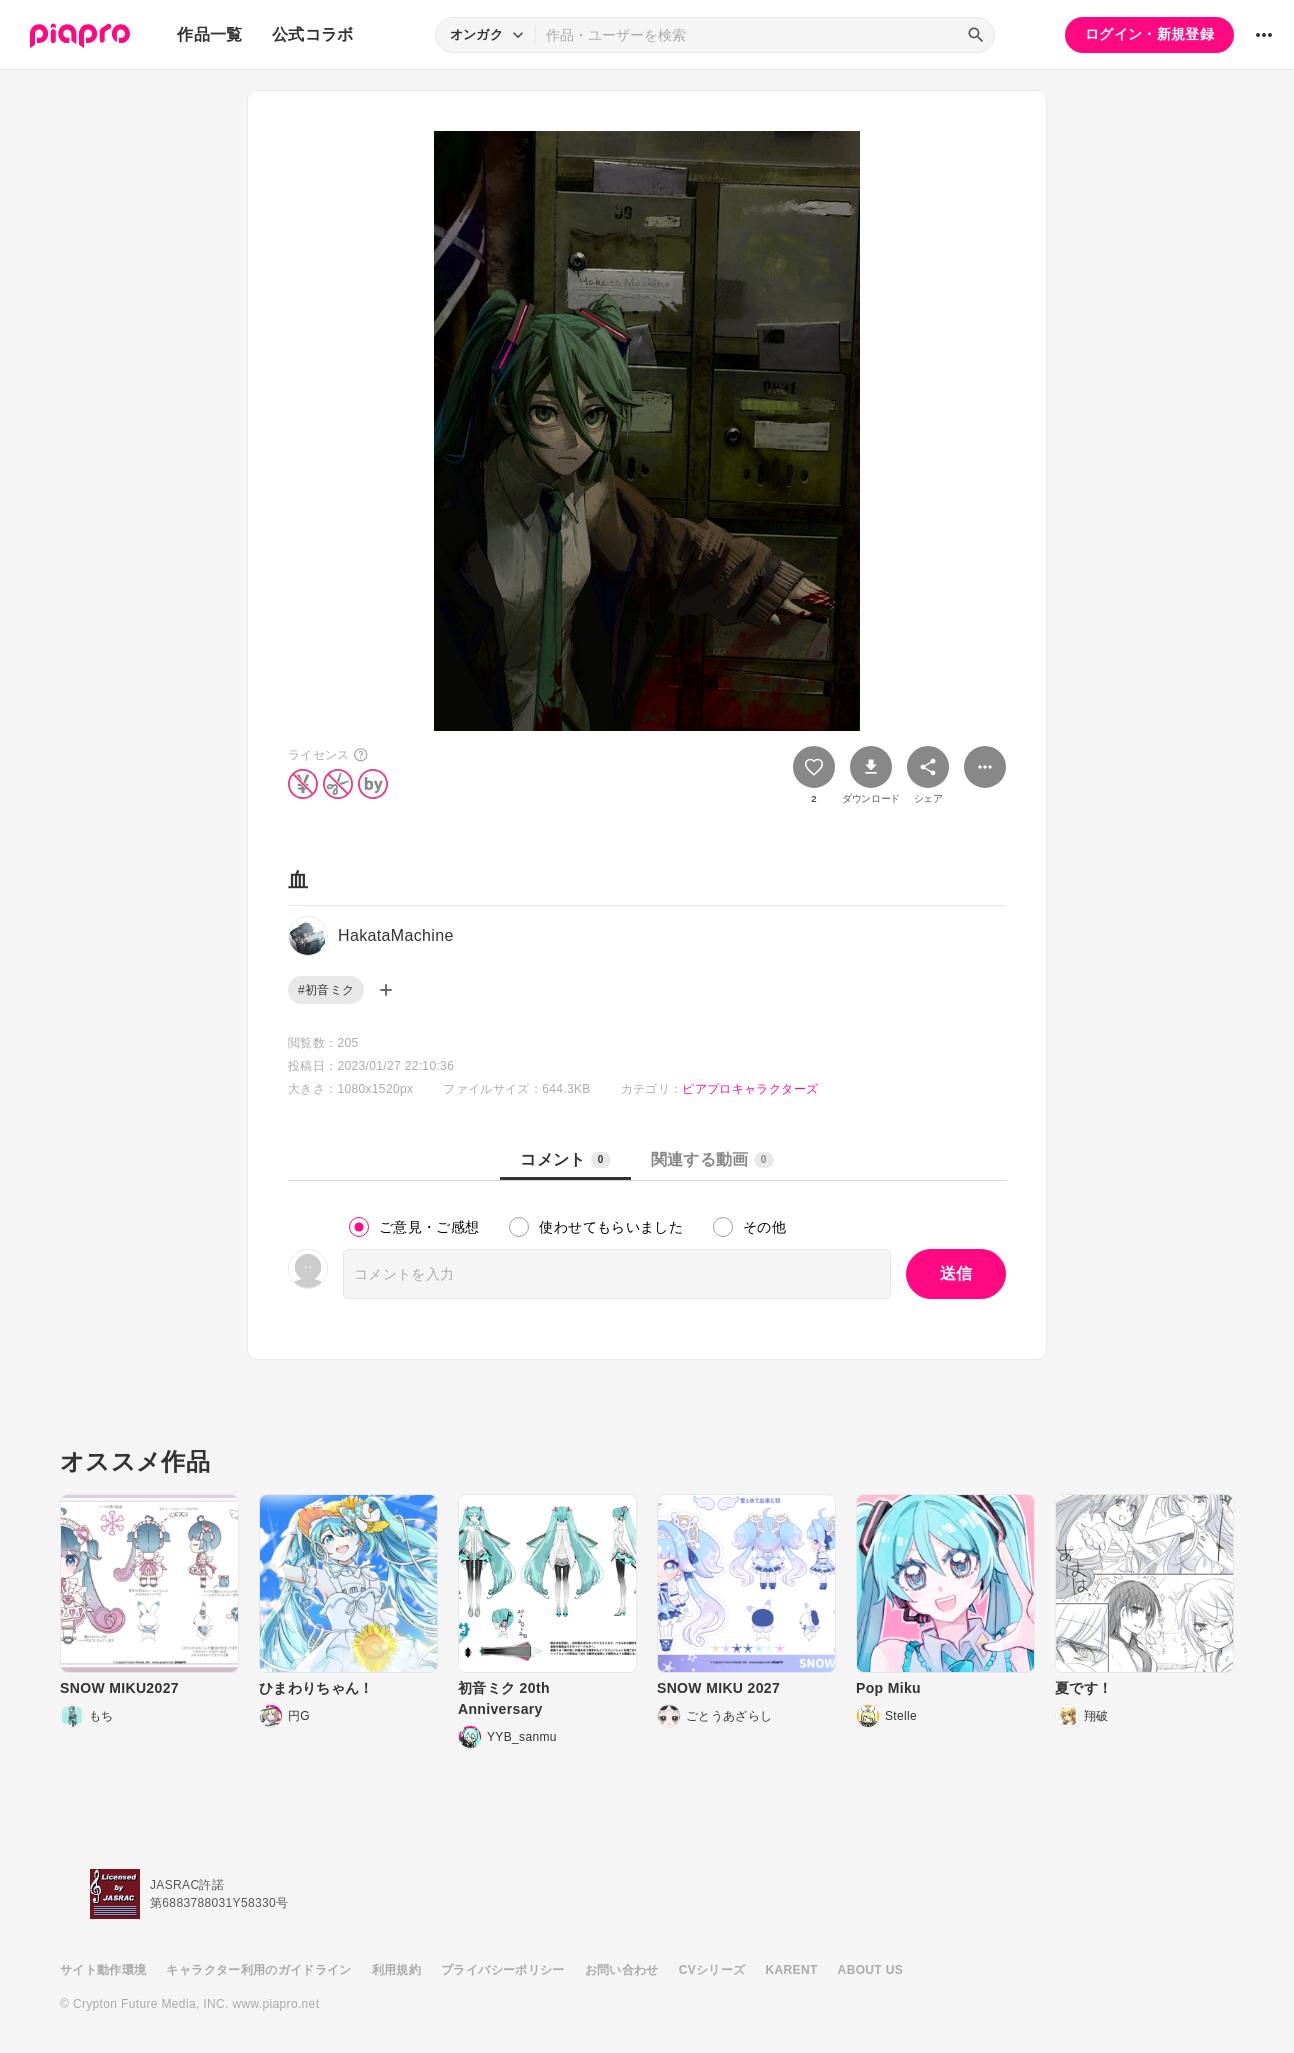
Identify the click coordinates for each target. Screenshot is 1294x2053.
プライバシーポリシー (503, 1970)
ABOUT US (870, 1970)
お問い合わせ (622, 1970)
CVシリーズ (712, 1970)
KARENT (792, 1970)
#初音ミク (326, 990)
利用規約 (396, 1970)
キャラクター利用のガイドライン (258, 1970)
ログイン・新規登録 (1149, 34)
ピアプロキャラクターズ (750, 1089)
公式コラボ (313, 34)
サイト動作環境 (103, 1970)
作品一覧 (209, 34)
